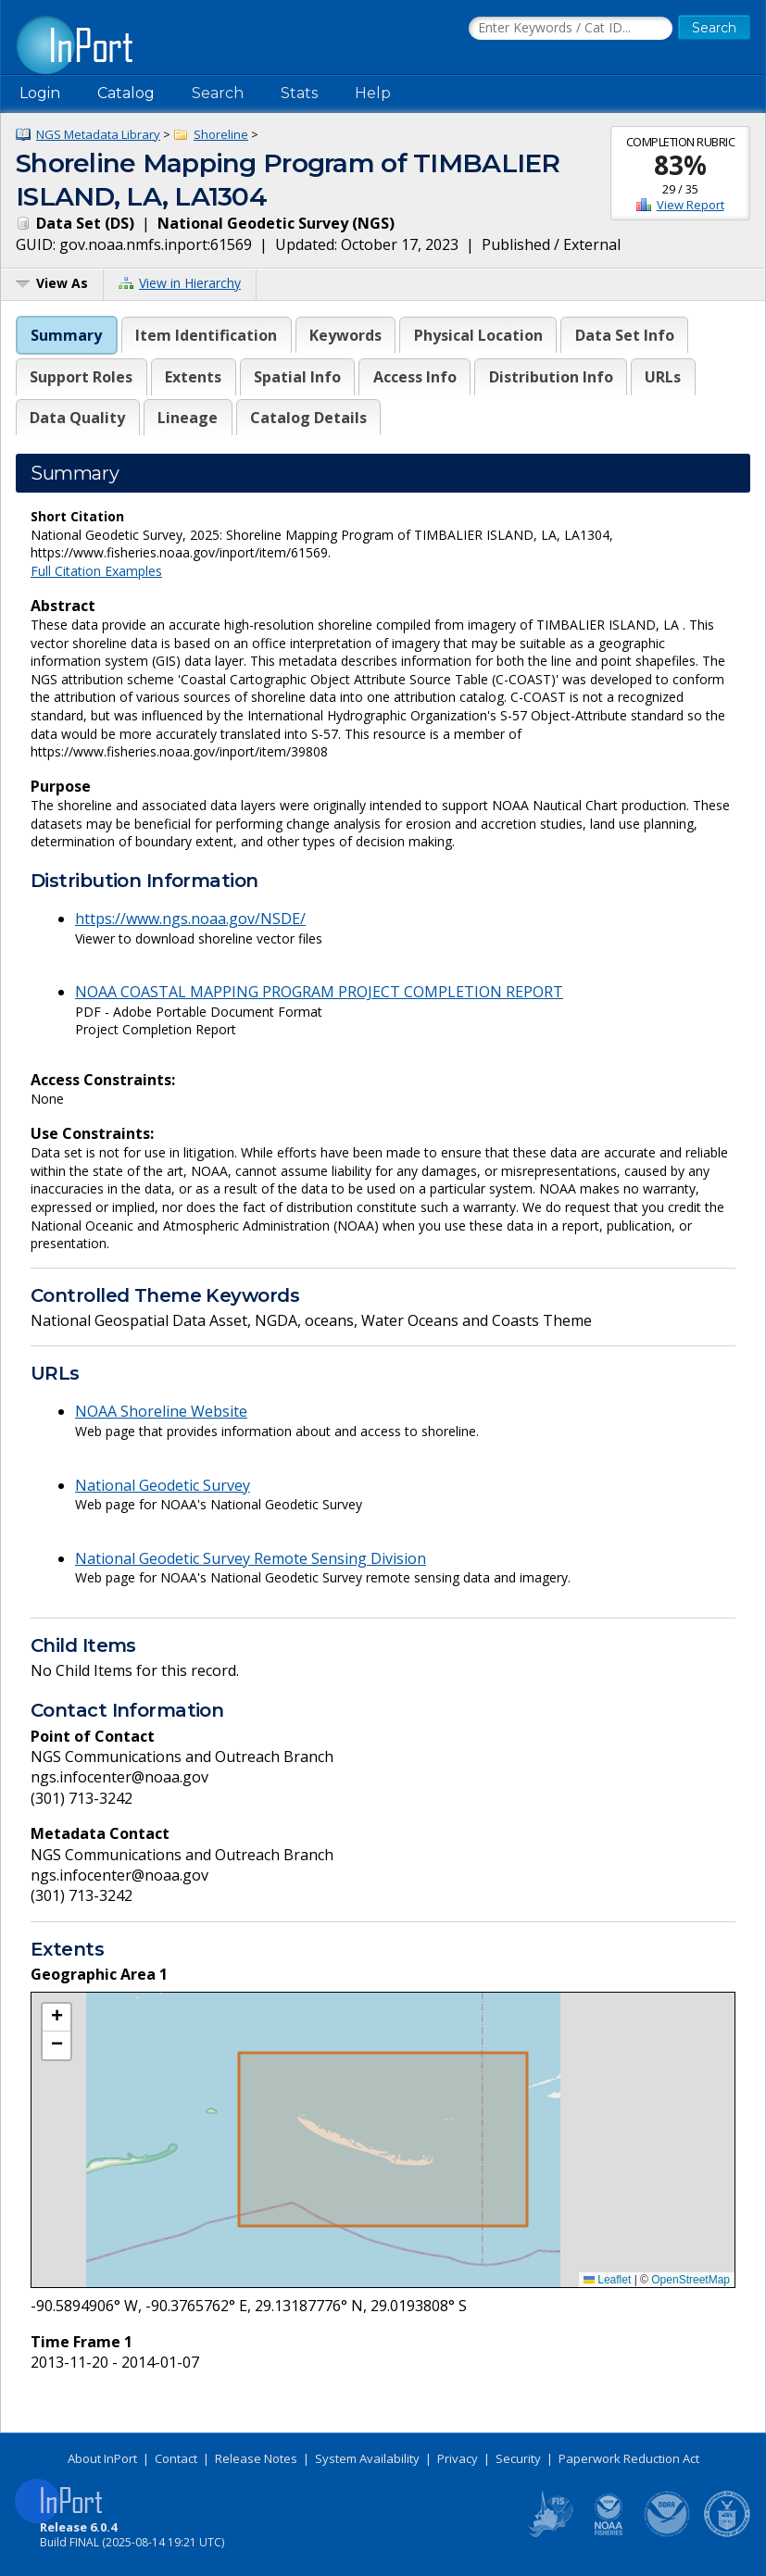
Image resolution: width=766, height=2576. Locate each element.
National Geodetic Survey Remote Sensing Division (250, 1558)
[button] (56, 2018)
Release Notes (256, 2458)
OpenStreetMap (690, 2279)
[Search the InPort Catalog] (570, 29)
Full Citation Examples (96, 571)
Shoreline (221, 134)
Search (218, 93)
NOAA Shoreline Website (161, 1411)
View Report (690, 204)
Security (518, 2458)
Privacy (457, 2458)
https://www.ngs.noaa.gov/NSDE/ (190, 918)
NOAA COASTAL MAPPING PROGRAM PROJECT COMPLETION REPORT (319, 992)
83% (680, 164)
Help (373, 93)
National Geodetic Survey (162, 1485)
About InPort (102, 2458)
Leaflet (607, 2279)
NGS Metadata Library (98, 134)
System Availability (367, 2458)
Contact (176, 2458)
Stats (299, 93)
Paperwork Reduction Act (629, 2458)
